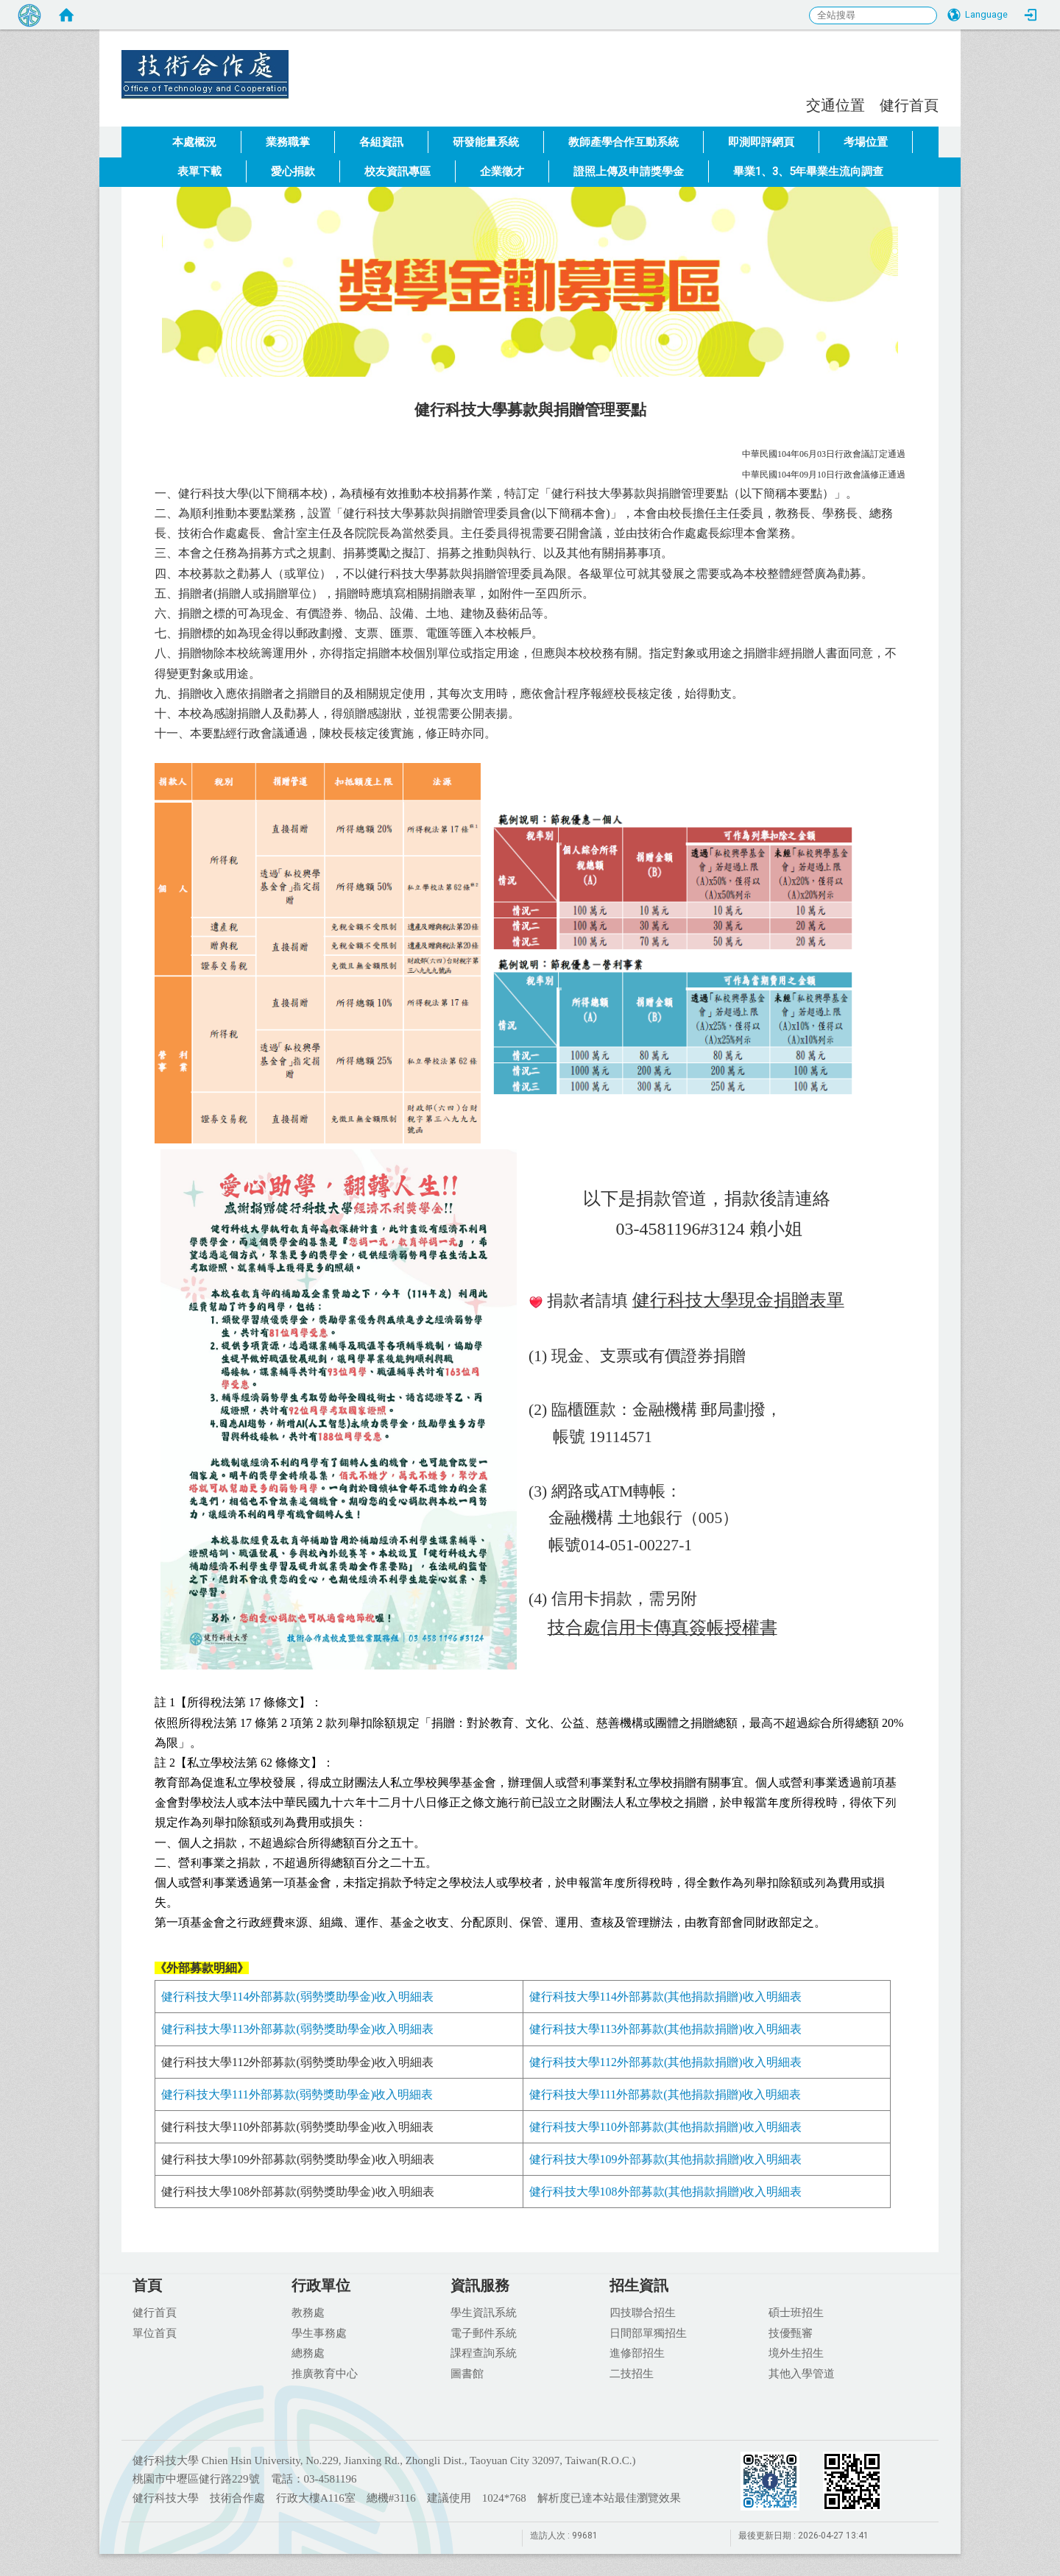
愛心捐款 (293, 171)
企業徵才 (502, 171)
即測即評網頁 (761, 142)
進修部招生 (637, 2352)
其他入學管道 (801, 2373)
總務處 (308, 2352)
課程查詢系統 (484, 2352)
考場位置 (866, 142)
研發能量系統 (486, 142)
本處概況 (194, 142)
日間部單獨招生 (648, 2332)
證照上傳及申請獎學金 (628, 171)
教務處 (308, 2311)
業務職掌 (288, 142)
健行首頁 (909, 105)
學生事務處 (319, 2332)
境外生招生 (796, 2352)
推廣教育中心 (325, 2373)
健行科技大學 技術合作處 (308, 62)
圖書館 (467, 2373)
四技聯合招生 (643, 2311)
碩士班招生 (796, 2311)
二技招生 (632, 2373)
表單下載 (199, 171)
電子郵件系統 (484, 2332)
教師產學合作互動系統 (623, 142)
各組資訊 (381, 142)
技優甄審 (790, 2332)
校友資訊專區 (397, 171)
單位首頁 (154, 2332)
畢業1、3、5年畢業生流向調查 (808, 171)
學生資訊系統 (484, 2311)
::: (798, 103)
